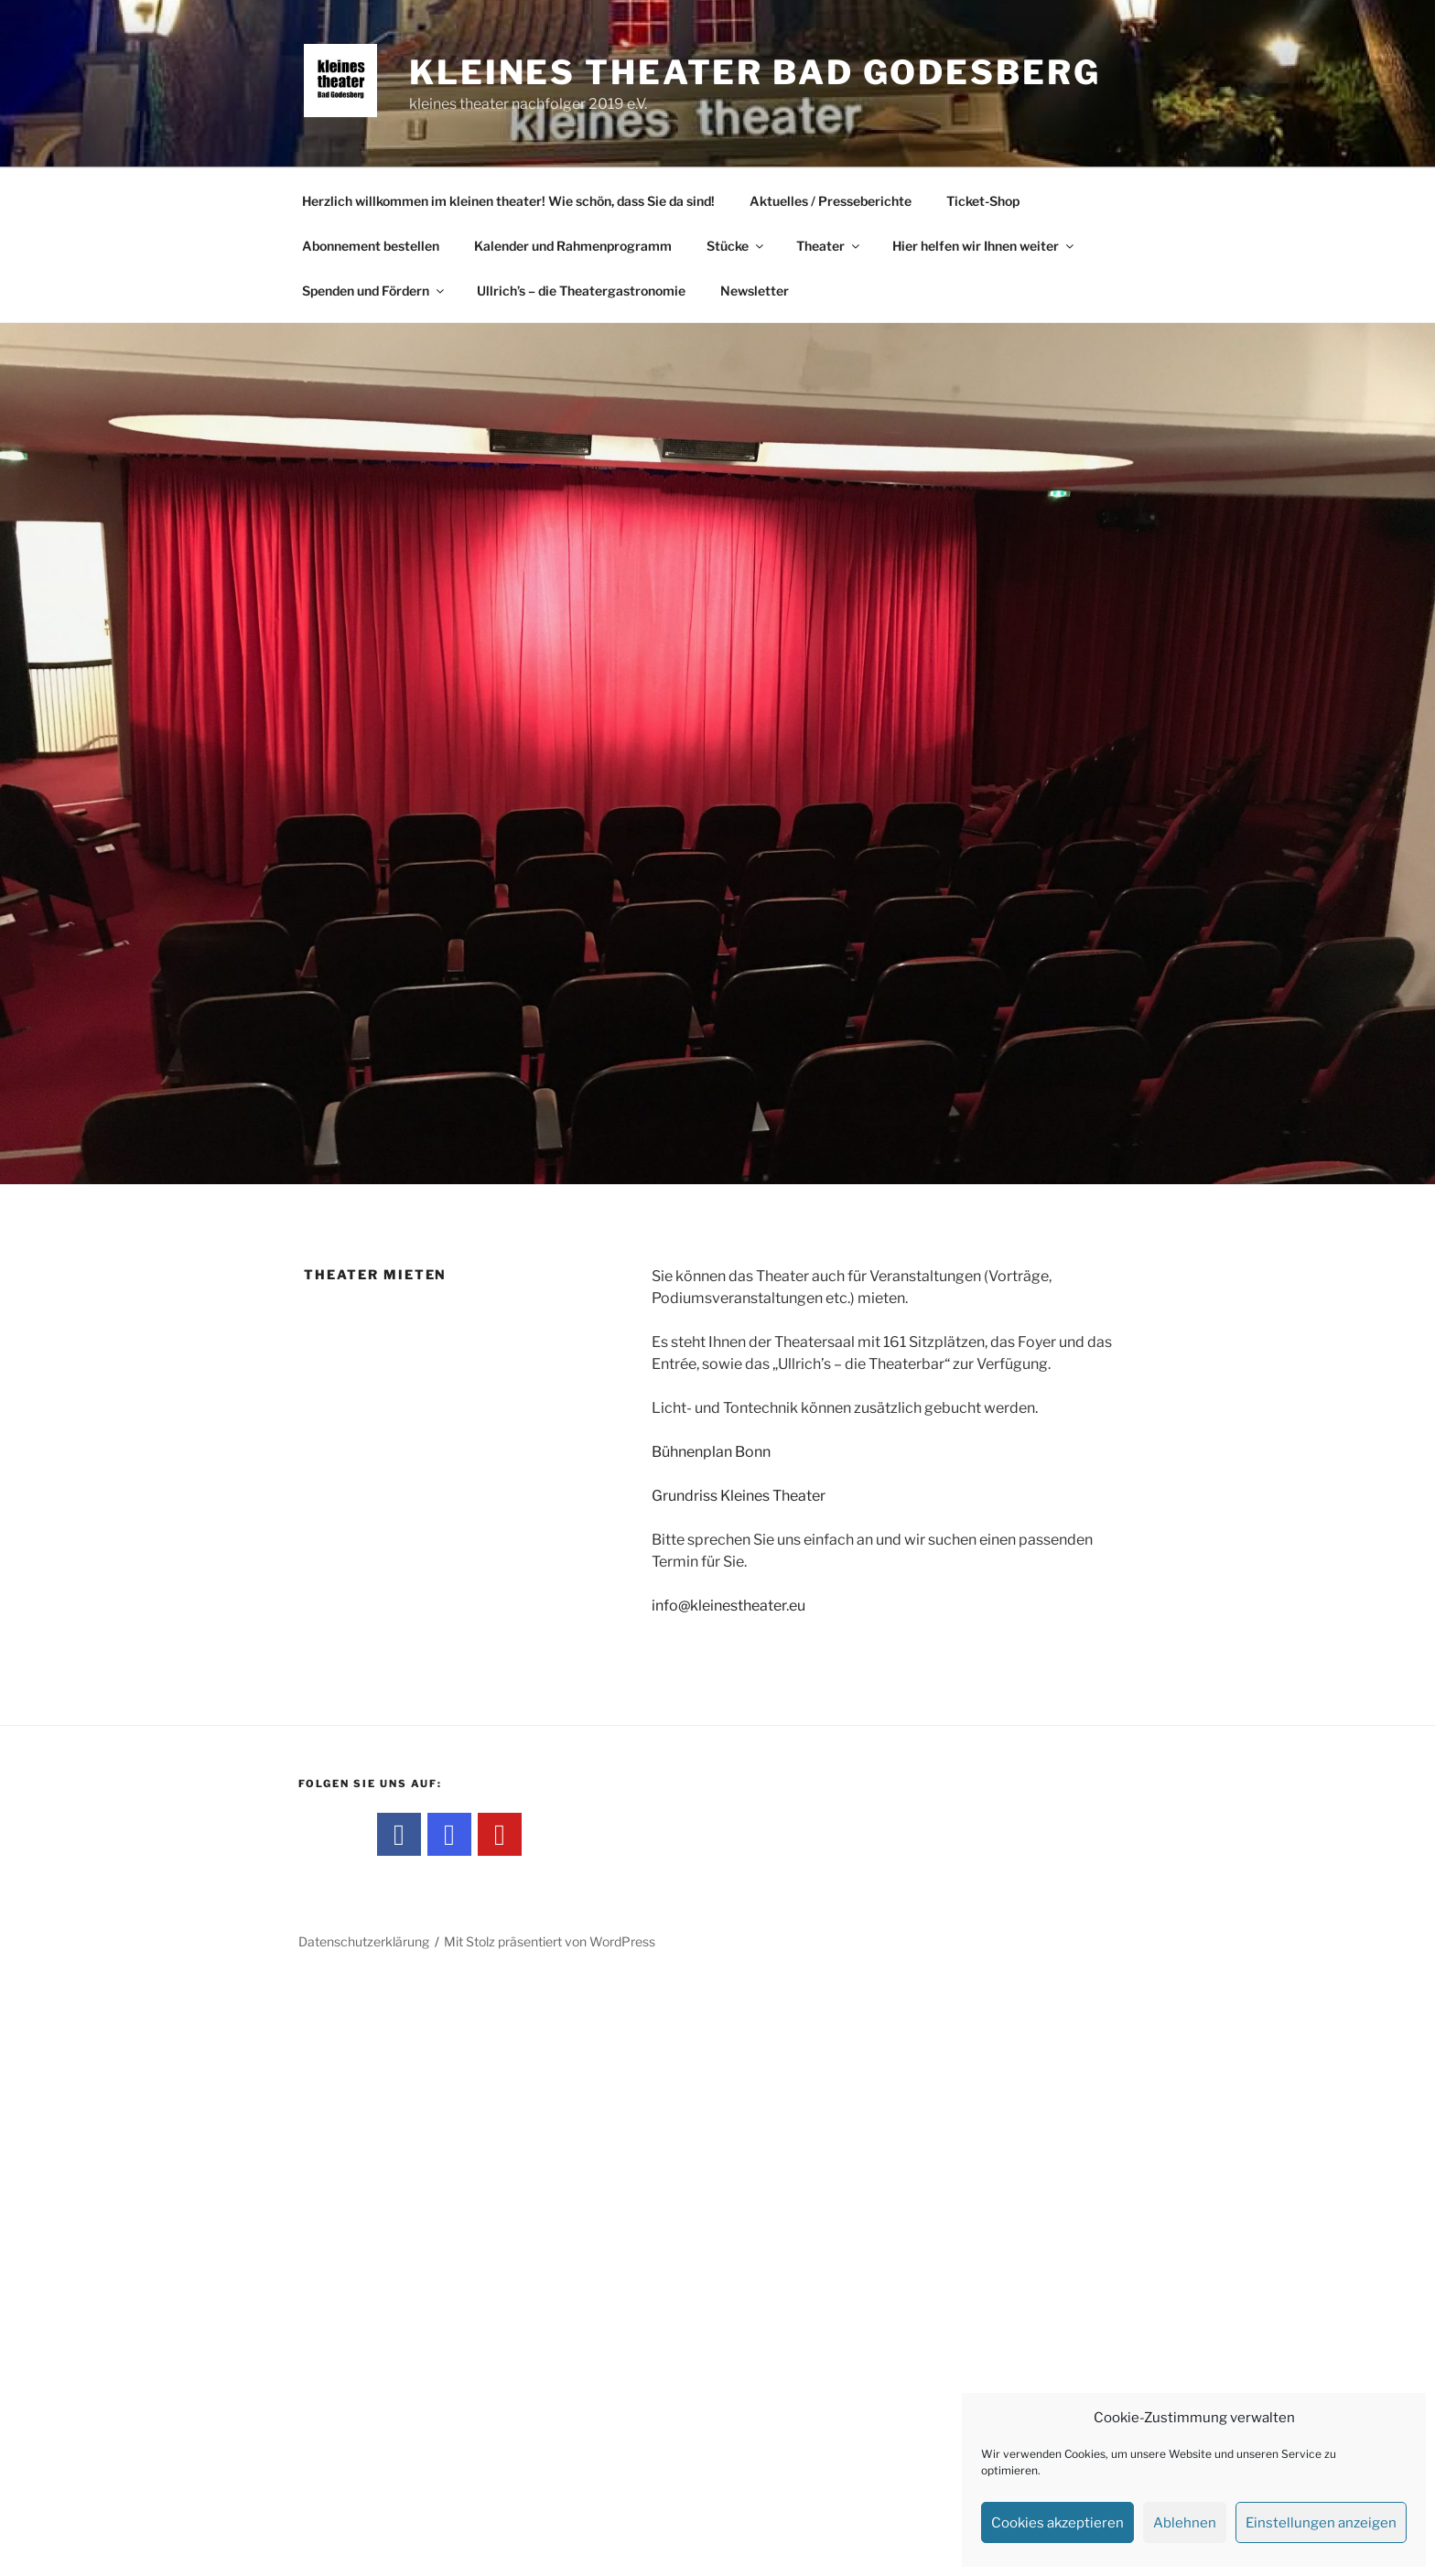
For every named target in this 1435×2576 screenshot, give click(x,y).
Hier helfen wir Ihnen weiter (984, 245)
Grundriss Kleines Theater (738, 1495)
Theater (829, 245)
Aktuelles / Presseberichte (831, 201)
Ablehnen (1184, 2523)
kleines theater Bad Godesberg (755, 72)
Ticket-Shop (983, 201)
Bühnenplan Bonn (711, 1451)
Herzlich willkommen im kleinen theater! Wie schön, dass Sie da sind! (508, 201)
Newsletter (754, 290)
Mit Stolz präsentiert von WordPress (549, 1941)
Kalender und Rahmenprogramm (573, 245)
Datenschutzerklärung (363, 1941)
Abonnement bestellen (370, 245)
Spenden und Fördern (374, 290)
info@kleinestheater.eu (728, 1605)
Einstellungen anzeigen (1321, 2523)
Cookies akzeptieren (1057, 2523)
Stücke (736, 245)
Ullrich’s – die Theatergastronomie (581, 290)
